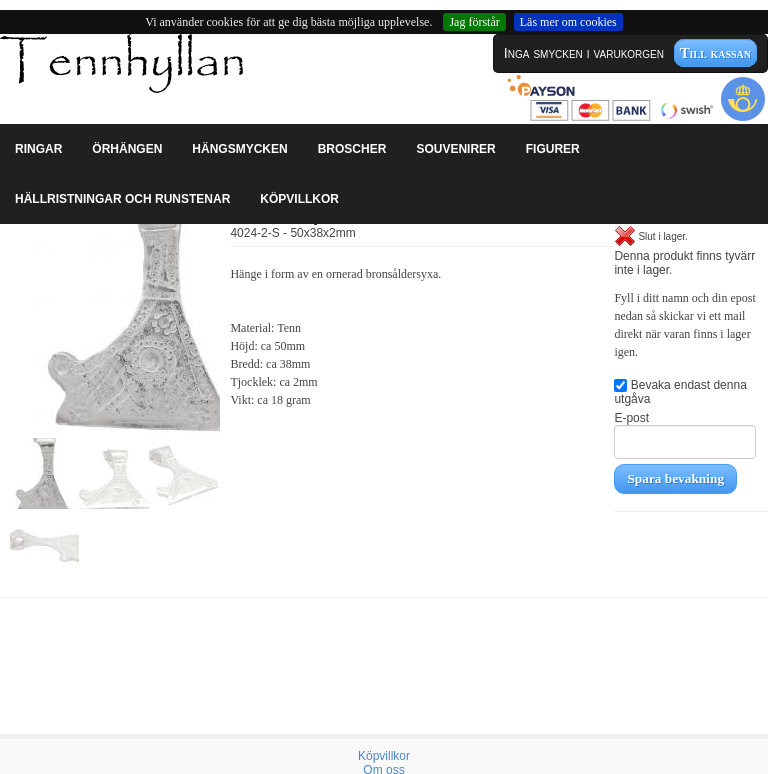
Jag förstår (474, 22)
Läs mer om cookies (568, 22)
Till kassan (715, 53)
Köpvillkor (384, 756)
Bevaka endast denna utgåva (680, 392)
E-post (684, 435)
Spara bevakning (675, 478)
